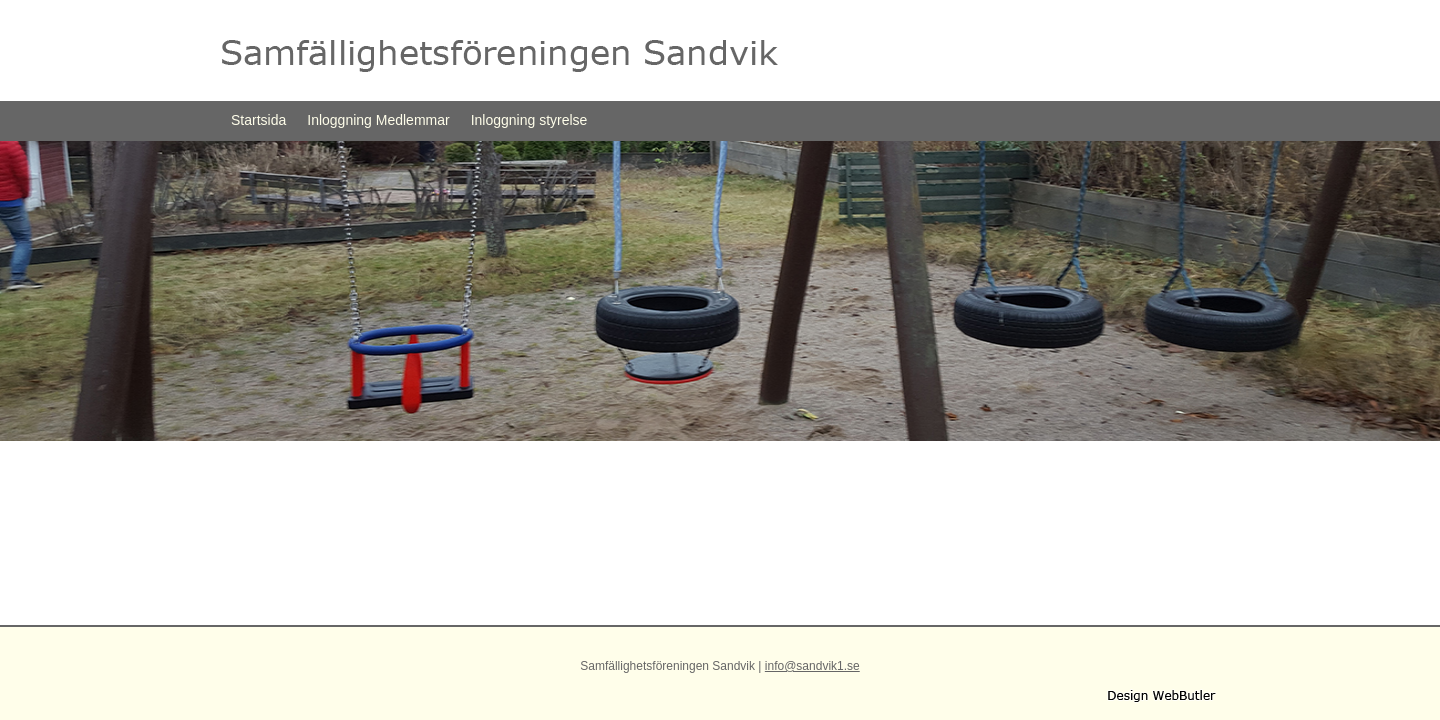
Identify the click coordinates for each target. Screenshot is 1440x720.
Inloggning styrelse (529, 120)
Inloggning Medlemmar (378, 120)
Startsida (258, 120)
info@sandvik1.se (812, 666)
